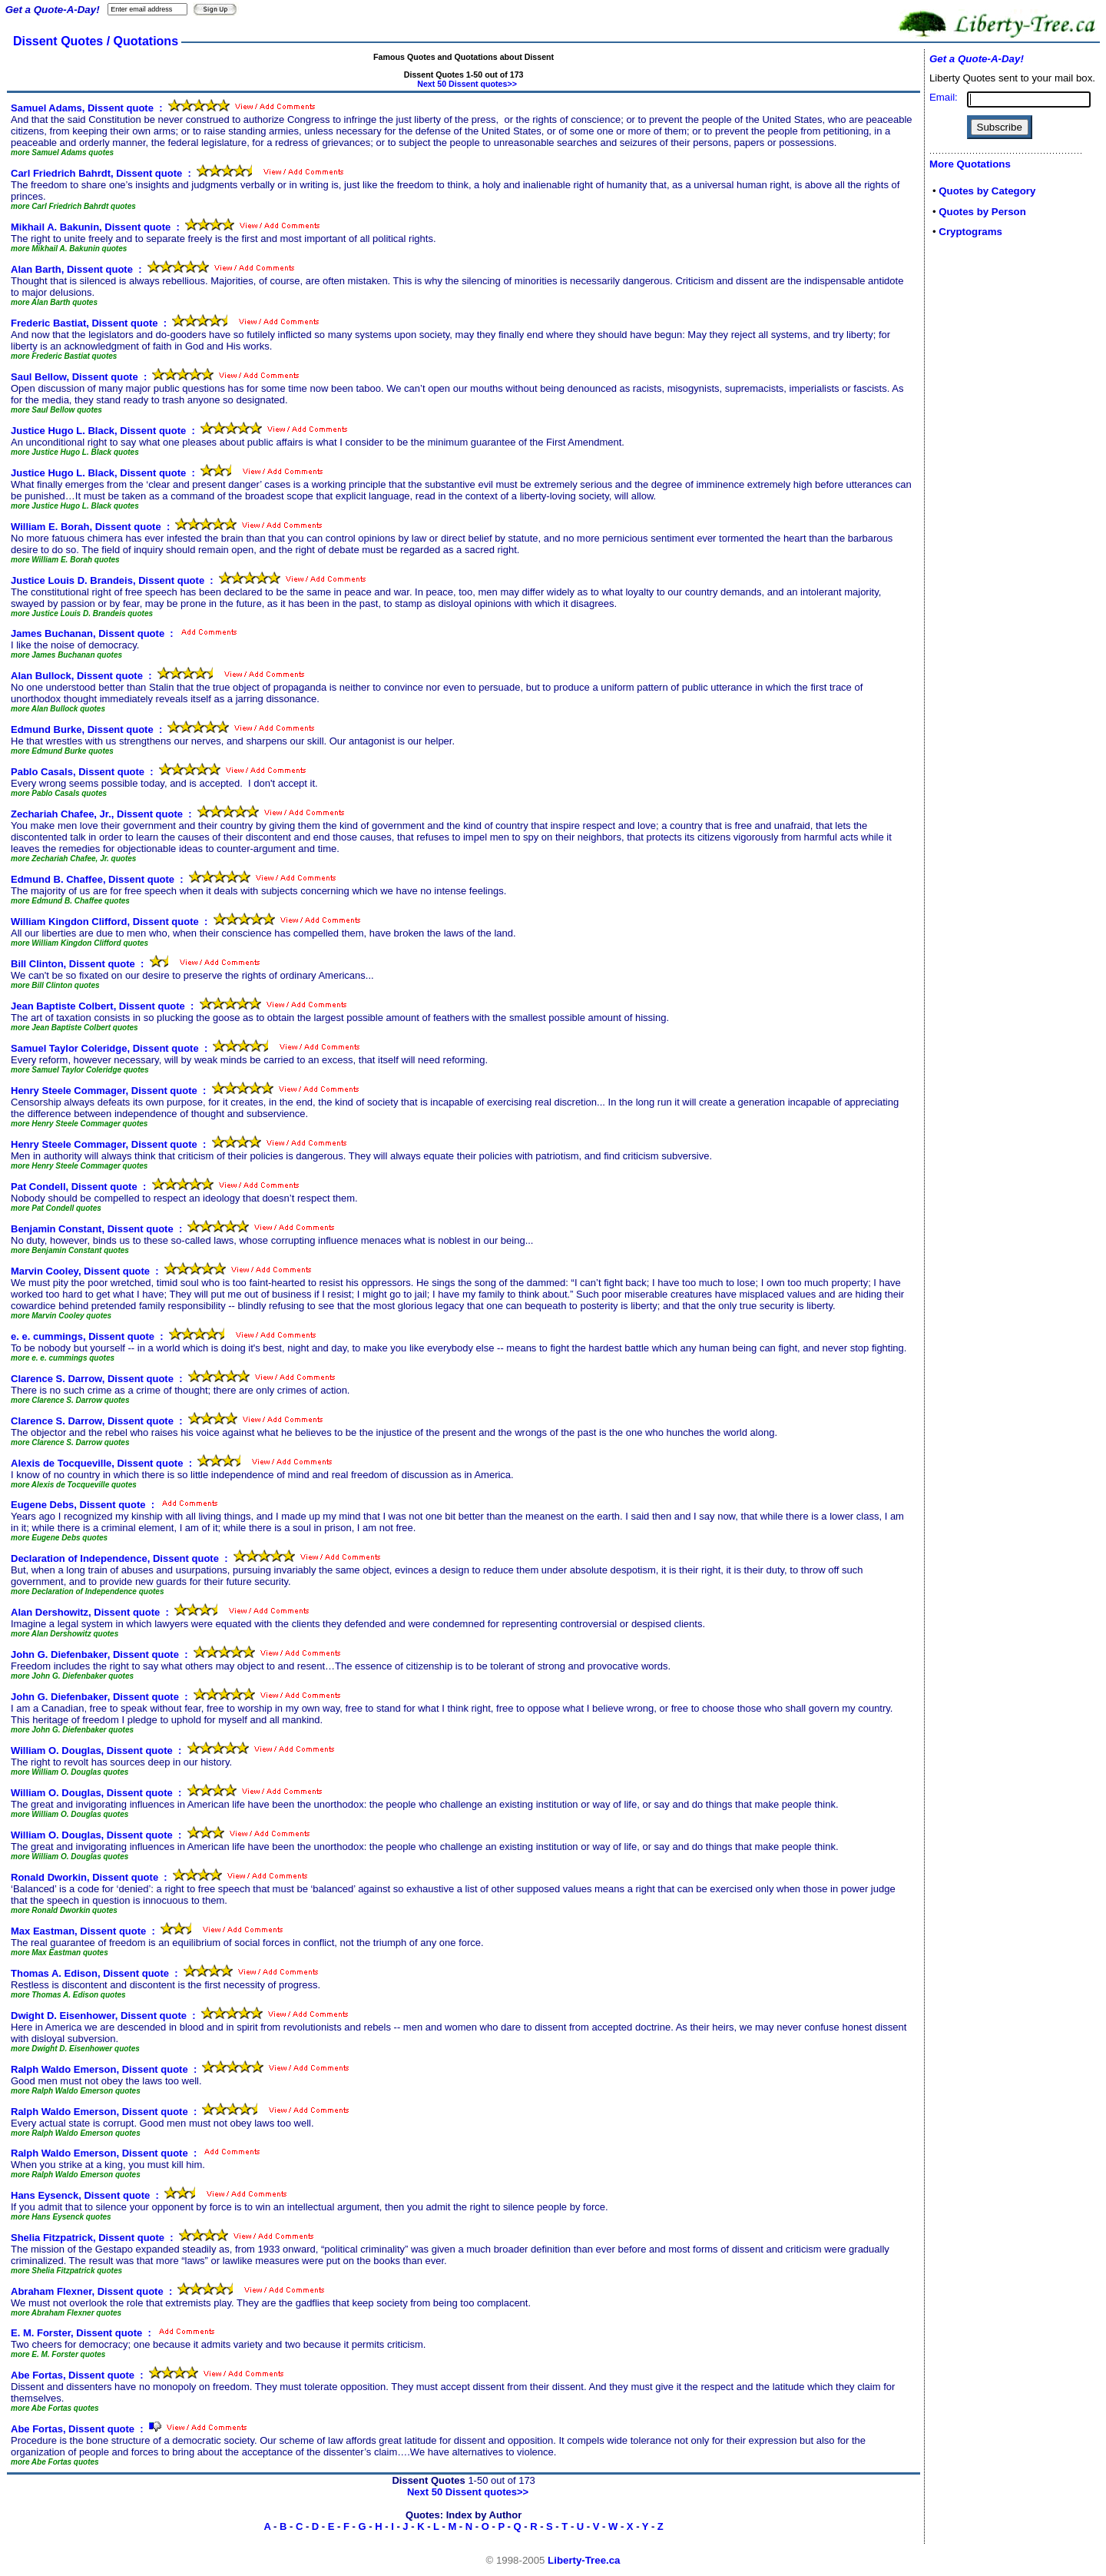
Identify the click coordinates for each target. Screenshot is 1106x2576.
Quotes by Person (982, 211)
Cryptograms (970, 231)
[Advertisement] (975, 493)
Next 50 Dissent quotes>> (467, 83)
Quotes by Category (987, 191)
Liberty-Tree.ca (584, 2560)
